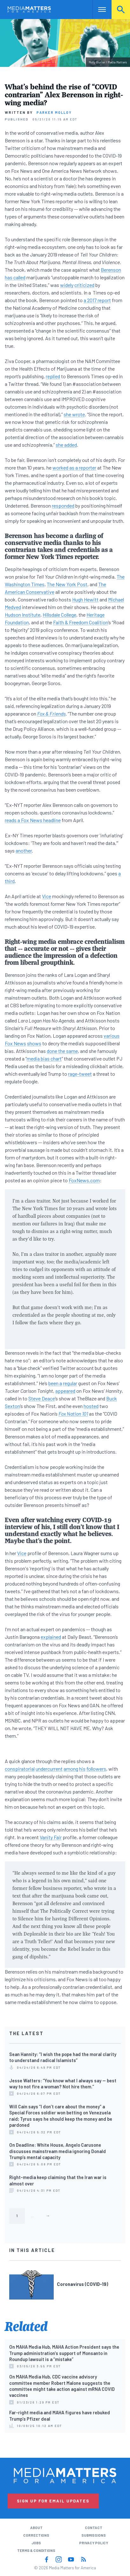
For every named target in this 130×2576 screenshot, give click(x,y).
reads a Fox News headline (33, 820)
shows (34, 1043)
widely (66, 285)
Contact (93, 2528)
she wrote (74, 414)
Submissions (93, 2535)
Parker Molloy (54, 112)
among (71, 1769)
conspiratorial (20, 1769)
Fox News (15, 1043)
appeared (65, 1391)
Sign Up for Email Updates (53, 2500)
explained (51, 1637)
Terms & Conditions (36, 2550)
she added (66, 445)
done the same (62, 1051)
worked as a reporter (74, 467)
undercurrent (49, 1769)
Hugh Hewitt (85, 599)
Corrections (36, 2535)
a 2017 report (97, 300)
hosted (91, 1406)
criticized (84, 285)
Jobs (36, 2543)
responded (63, 506)
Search (121, 9)
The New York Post (67, 584)
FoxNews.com (84, 1180)
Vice (46, 896)
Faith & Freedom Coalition (80, 622)
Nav (97, 9)
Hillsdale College (59, 615)
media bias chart (44, 1058)
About (36, 2528)
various (112, 1036)
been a (55, 1383)
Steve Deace (41, 1398)
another (24, 850)
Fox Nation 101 (73, 1414)
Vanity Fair (51, 1837)
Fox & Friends (51, 714)
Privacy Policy (93, 2543)
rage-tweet (80, 1074)
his (82, 1769)
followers (96, 1769)
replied (53, 376)
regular (70, 1383)
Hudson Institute (22, 615)
